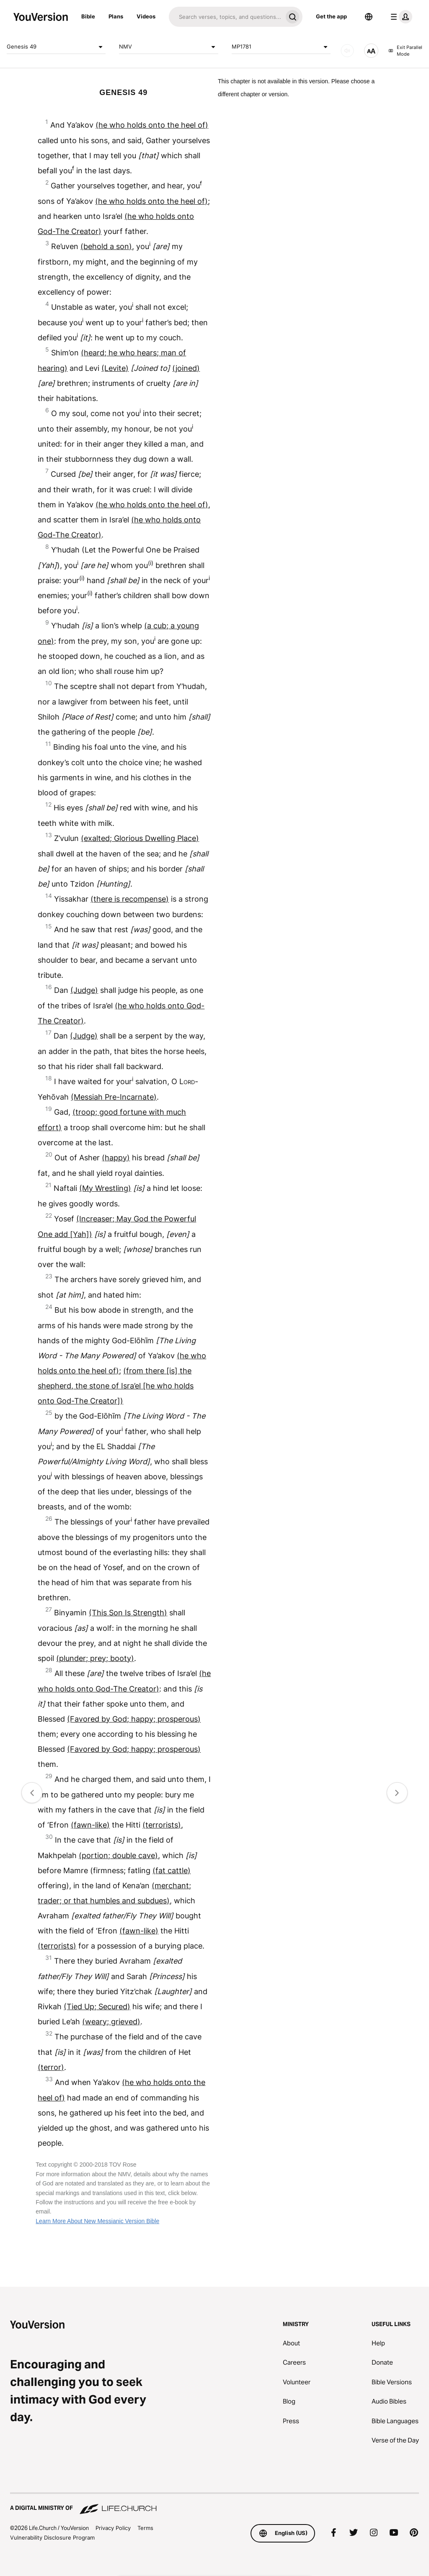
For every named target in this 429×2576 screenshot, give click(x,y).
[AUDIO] (347, 50)
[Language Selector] (368, 16)
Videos (146, 16)
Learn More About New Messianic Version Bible (97, 2221)
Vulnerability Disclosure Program (52, 2537)
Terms (145, 2528)
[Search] (225, 16)
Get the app (331, 16)
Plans (116, 16)
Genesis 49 (56, 47)
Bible (88, 16)
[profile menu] (400, 16)
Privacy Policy (113, 2528)
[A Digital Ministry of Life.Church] (214, 2504)
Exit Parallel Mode (405, 50)
